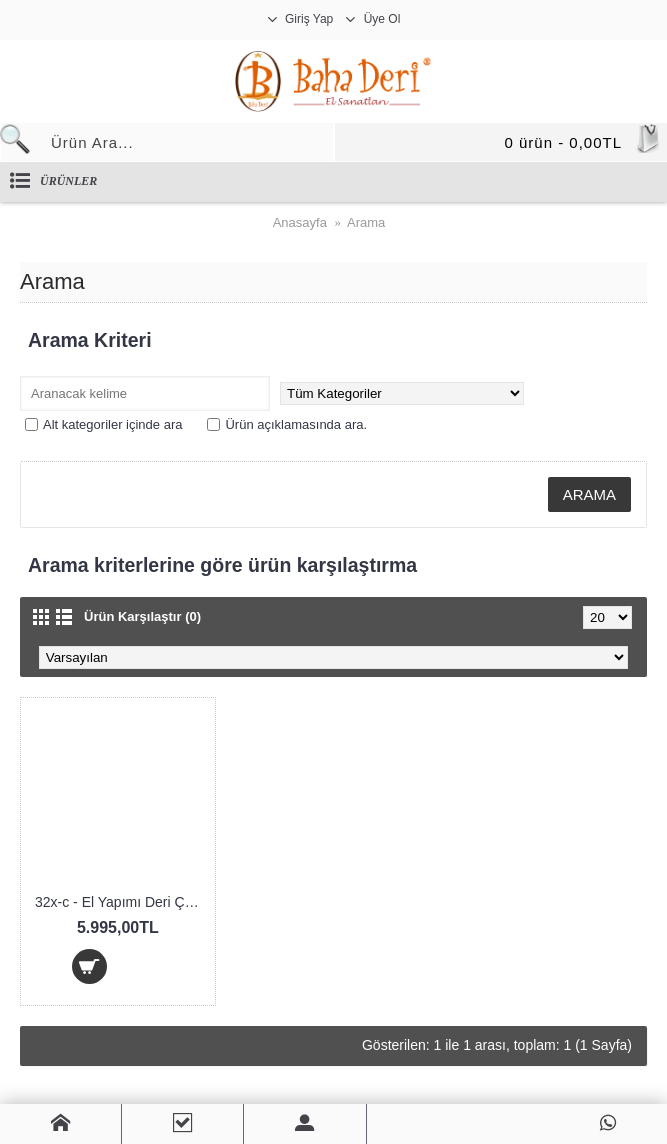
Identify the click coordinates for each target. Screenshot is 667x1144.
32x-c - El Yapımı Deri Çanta (121, 902)
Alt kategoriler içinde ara (103, 424)
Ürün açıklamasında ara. (287, 424)
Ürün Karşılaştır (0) (142, 616)
